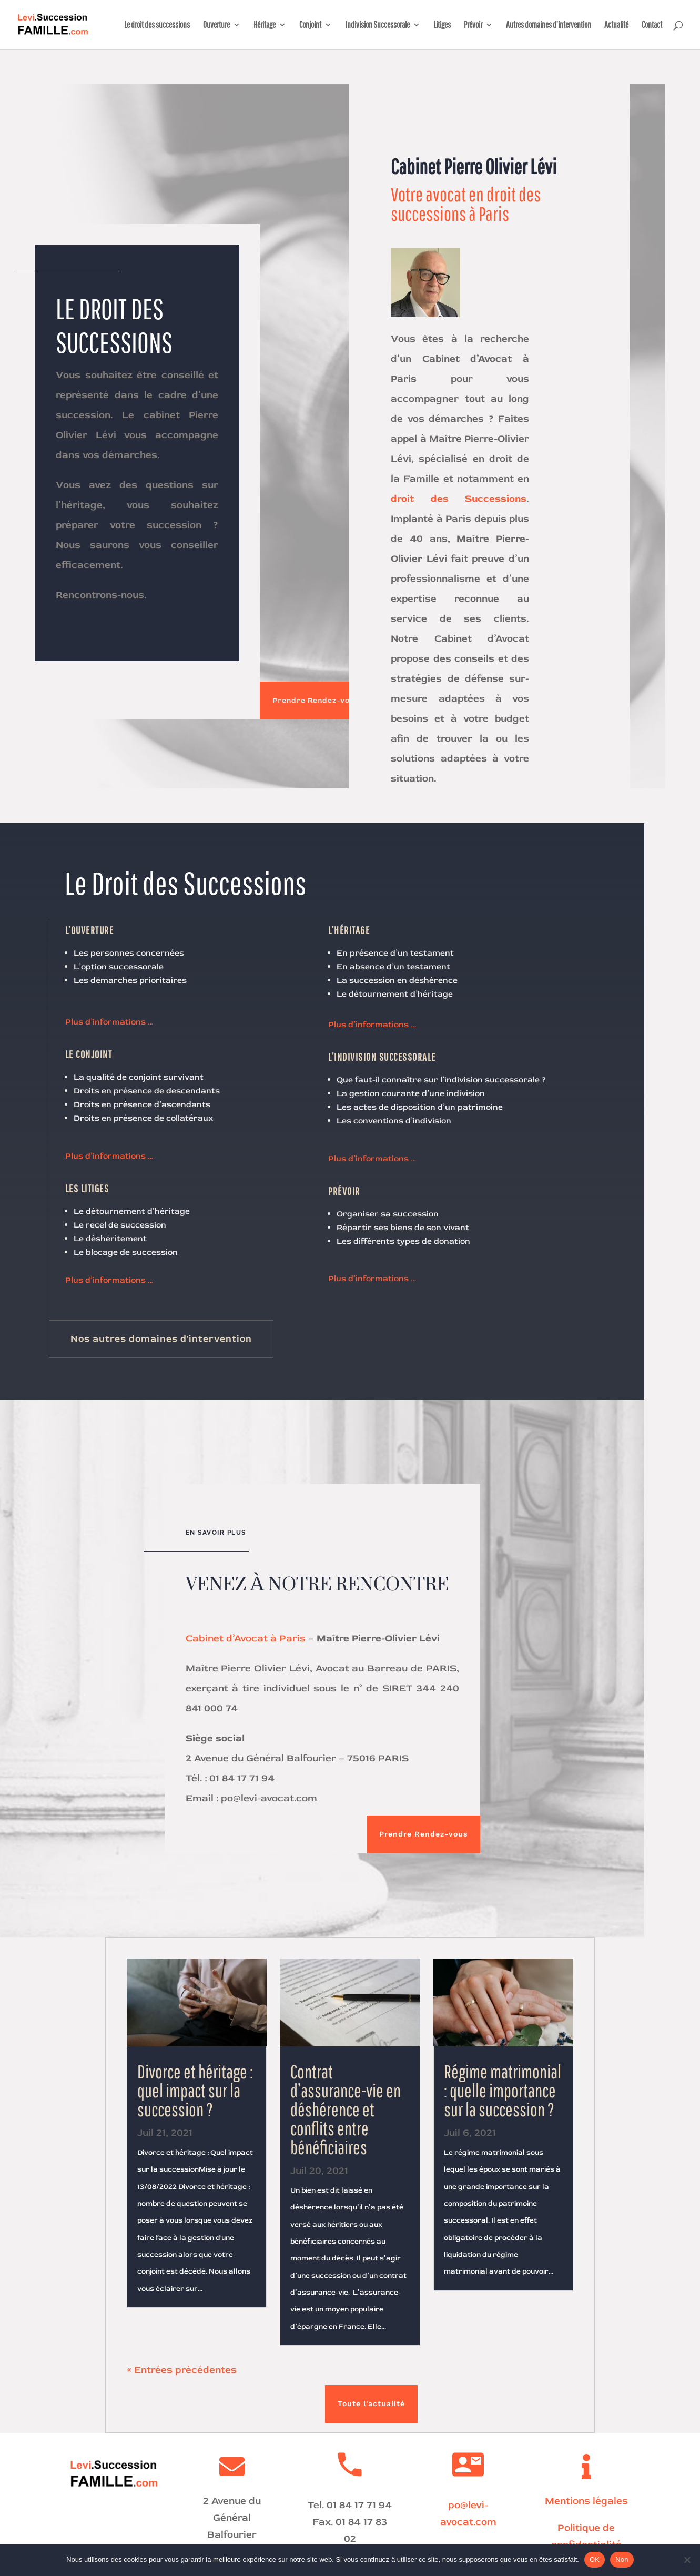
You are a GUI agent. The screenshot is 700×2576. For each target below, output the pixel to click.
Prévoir (473, 25)
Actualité (616, 25)
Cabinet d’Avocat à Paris (246, 1638)
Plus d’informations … (109, 1022)
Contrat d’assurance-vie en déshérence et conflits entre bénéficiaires (345, 2109)
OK (595, 2559)
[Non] (687, 2559)
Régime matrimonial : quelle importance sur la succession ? (502, 2090)
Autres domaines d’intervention (548, 25)
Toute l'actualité (371, 2403)
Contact (652, 25)
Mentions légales (586, 2500)
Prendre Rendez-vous (315, 700)
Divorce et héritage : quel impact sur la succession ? (195, 2090)
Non (621, 2559)
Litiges (442, 25)
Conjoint (310, 25)
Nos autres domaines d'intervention (161, 1339)
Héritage (264, 25)
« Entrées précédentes (182, 2370)
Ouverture (216, 25)
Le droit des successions (157, 25)
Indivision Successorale (377, 25)
